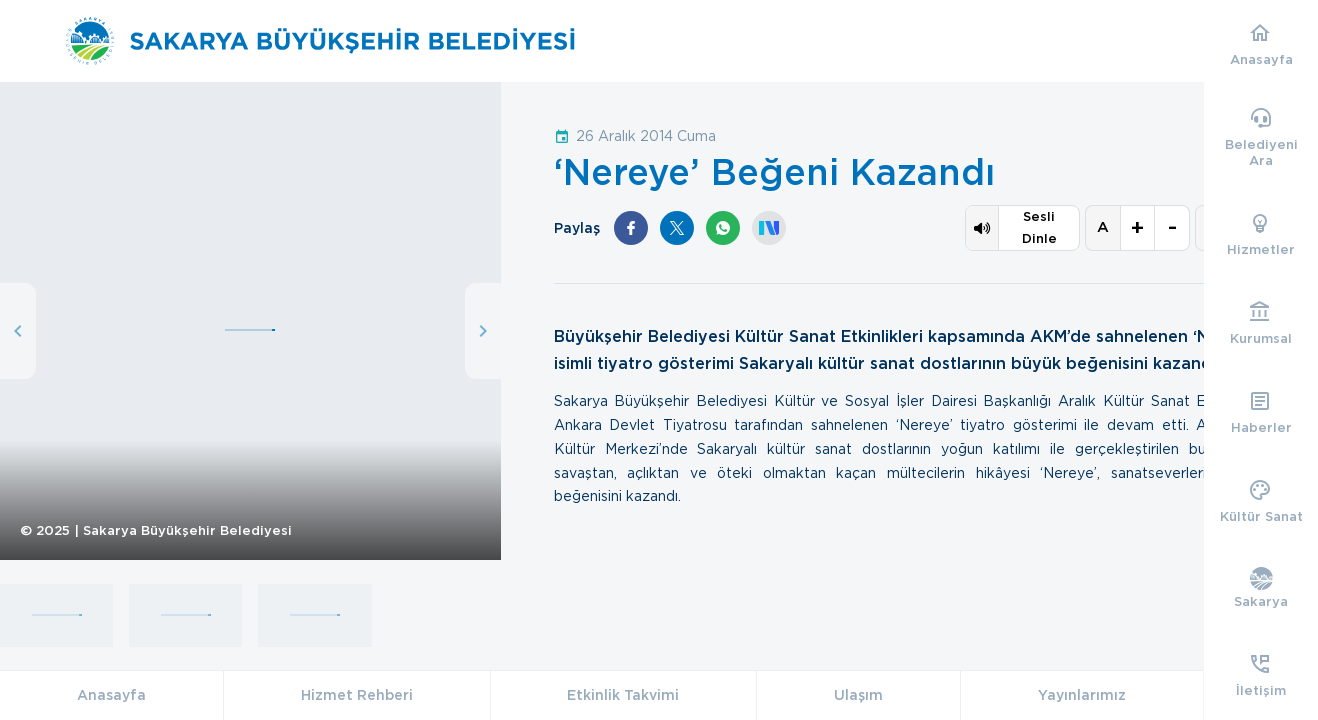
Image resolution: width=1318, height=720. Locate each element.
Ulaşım (858, 695)
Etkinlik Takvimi (623, 695)
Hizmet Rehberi (357, 695)
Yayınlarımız (1082, 695)
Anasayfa (111, 695)
